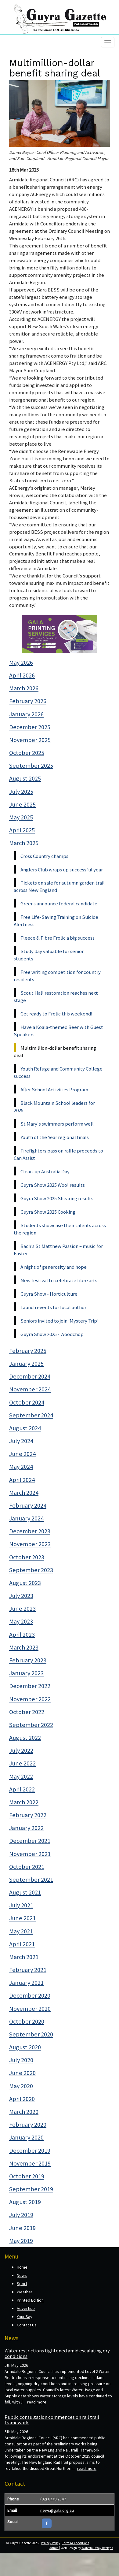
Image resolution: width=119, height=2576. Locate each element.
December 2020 (29, 1995)
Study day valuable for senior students (49, 955)
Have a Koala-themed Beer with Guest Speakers (58, 1031)
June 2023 (22, 1609)
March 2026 (23, 688)
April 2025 (22, 830)
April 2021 (22, 1944)
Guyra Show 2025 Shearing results (56, 1198)
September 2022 (31, 1725)
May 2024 (21, 1467)
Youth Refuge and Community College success (58, 1072)
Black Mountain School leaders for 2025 (54, 1107)
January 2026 (26, 714)
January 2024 (26, 1518)
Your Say (24, 2316)
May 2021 (21, 1931)
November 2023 (30, 1544)
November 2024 (30, 1389)
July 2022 (21, 1750)
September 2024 (31, 1415)
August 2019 (25, 2202)
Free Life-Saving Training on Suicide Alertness (56, 921)
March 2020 (23, 2112)
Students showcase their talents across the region (60, 1229)
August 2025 (25, 778)
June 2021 (22, 1918)
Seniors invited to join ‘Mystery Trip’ (59, 1320)
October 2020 (26, 2021)
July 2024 (21, 1441)
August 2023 (25, 1583)
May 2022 (21, 1776)
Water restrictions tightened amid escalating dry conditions (57, 2353)
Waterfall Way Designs (97, 2548)
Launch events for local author (53, 1307)
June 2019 (22, 2228)
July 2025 (21, 792)
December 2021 (29, 1841)
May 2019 (21, 2241)
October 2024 (26, 1402)
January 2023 (26, 1673)
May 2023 (21, 1621)
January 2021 (26, 1983)
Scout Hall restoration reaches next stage (56, 996)
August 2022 (25, 1738)
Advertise (26, 2308)
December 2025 (29, 727)
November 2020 (30, 2009)
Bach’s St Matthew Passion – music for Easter (58, 1250)
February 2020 (27, 2125)
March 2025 (23, 843)
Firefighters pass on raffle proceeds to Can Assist (58, 1154)
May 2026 (21, 662)
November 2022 (30, 1699)
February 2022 (27, 1815)
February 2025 (27, 1351)
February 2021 (27, 1970)
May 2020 (21, 2086)
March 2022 (23, 1802)
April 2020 (22, 2099)
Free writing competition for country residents (57, 976)
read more (36, 2402)
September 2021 (31, 1880)
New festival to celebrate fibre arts (58, 1280)
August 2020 (25, 2047)
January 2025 (26, 1364)
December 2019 (29, 2151)
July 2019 (21, 2215)
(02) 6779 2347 (53, 2499)
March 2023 (23, 1647)
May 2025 (21, 817)
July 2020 (21, 2060)
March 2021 (23, 1957)
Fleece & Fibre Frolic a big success (57, 937)
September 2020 (31, 2034)
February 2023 (27, 1660)
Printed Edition (30, 2300)
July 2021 (21, 1905)
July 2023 (21, 1596)
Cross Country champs (44, 856)
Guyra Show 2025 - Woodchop (52, 1334)
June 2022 (22, 1763)
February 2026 (27, 701)
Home (22, 2267)
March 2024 (23, 1493)
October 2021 (26, 1867)
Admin (54, 2548)
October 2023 (26, 1557)
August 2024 (25, 1428)
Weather (24, 2292)
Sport (22, 2283)
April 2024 (22, 1480)
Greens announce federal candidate (58, 903)
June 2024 (22, 1454)
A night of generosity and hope (53, 1267)
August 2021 (25, 1892)
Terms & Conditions (75, 2543)
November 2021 (30, 1854)
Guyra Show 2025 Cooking (47, 1211)
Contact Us (27, 2325)
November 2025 (30, 740)
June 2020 (22, 2073)
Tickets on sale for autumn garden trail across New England (59, 886)
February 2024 (27, 1505)
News (22, 2275)
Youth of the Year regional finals (54, 1137)
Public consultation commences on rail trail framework (52, 2420)
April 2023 (22, 1635)
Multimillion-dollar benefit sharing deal (55, 1052)
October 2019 (26, 2176)
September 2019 (31, 2189)
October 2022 (26, 1712)
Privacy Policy (50, 2543)
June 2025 (22, 804)
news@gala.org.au (57, 2510)
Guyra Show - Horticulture (49, 1293)
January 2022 (26, 1828)
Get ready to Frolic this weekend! (56, 1013)
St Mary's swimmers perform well (57, 1123)
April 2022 (22, 1789)
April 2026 (22, 675)
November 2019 (30, 2163)
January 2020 (26, 2137)
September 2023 (31, 1570)
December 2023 (29, 1531)
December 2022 (29, 1686)
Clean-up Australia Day (45, 1171)
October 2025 (26, 753)
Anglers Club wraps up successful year (61, 869)
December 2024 (29, 1376)
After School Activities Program (54, 1089)
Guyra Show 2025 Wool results (52, 1185)
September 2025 (31, 766)
